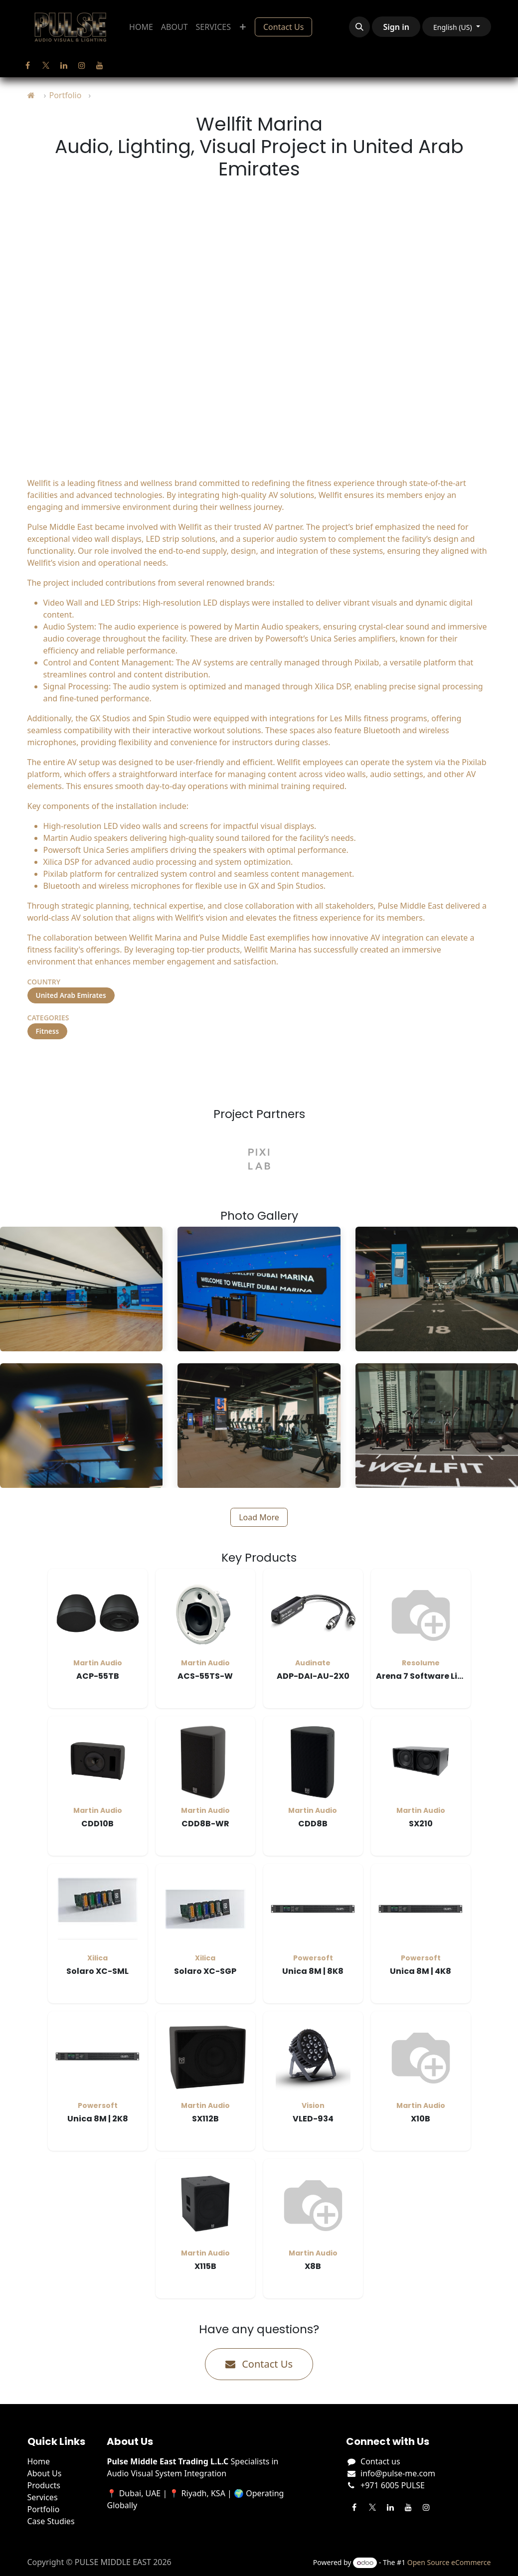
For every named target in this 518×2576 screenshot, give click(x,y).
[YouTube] (100, 65)
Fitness (47, 1031)
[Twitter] (46, 65)
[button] (359, 26)
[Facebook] (28, 65)
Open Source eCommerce (449, 2562)
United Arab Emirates (71, 995)
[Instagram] (82, 65)
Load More (259, 1517)
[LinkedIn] (64, 65)
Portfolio (65, 95)
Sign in (396, 26)
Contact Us (283, 26)
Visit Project (66, 1064)
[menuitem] (141, 27)
